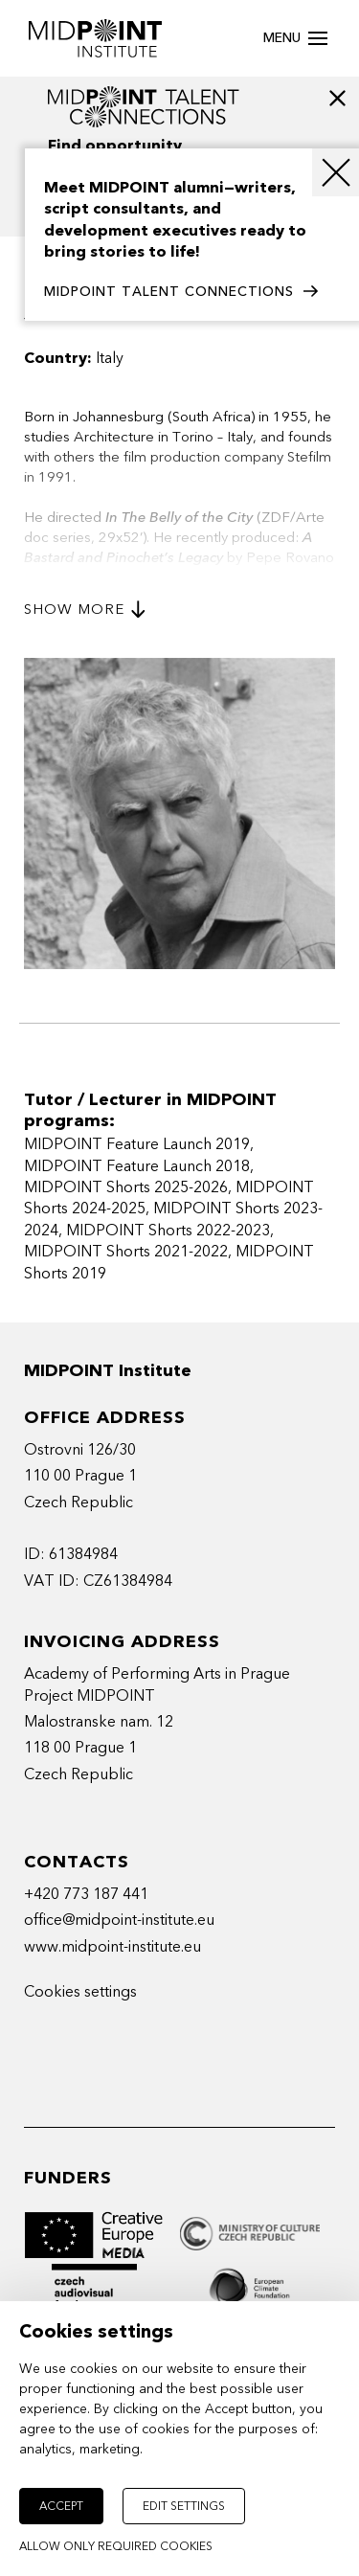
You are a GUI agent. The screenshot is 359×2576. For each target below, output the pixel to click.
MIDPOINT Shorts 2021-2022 (126, 1251)
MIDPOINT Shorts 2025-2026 (126, 1187)
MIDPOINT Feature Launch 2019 (137, 1144)
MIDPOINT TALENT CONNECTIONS (181, 292)
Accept (61, 2506)
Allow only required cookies (116, 2546)
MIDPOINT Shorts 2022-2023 (168, 1230)
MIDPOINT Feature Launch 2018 (137, 1166)
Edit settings (184, 2506)
